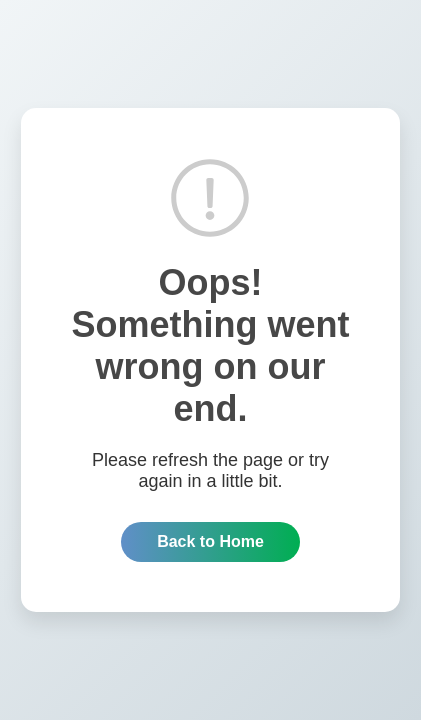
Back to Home (210, 541)
